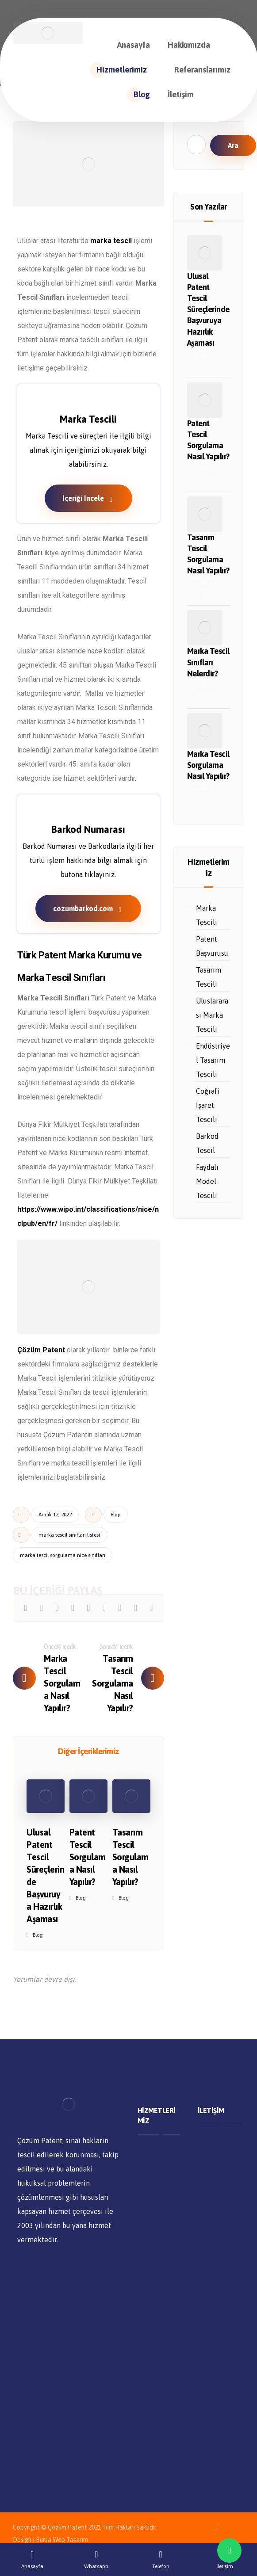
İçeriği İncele (88, 498)
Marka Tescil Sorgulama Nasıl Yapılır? (208, 765)
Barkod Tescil (207, 1143)
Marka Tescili (206, 915)
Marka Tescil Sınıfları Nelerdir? (208, 662)
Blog (116, 1514)
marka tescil (111, 241)
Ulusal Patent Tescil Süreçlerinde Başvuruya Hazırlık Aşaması (208, 309)
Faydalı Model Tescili (207, 1181)
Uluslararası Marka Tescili (212, 1015)
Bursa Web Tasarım (62, 2539)
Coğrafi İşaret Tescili (207, 1105)
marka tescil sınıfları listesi (69, 1535)
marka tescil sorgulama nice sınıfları (62, 1555)
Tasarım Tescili (208, 977)
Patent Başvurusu (212, 946)
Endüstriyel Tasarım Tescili (213, 1060)
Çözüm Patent (41, 1350)
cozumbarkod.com (88, 908)
